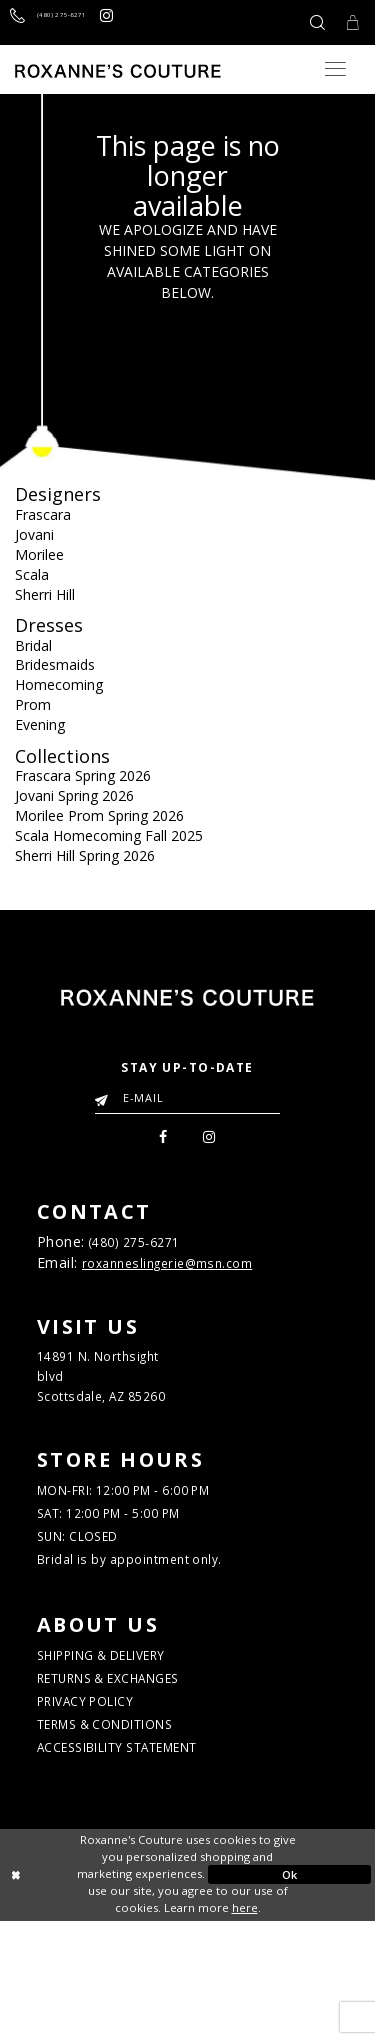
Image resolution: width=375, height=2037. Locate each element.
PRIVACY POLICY (100, 1802)
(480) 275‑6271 (148, 1251)
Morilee (39, 554)
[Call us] (71, 22)
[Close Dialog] (85, 1990)
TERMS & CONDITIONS (124, 1831)
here (245, 2023)
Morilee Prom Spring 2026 (99, 815)
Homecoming (59, 684)
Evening (40, 724)
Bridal (33, 645)
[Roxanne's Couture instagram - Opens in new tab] (156, 22)
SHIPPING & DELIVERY (123, 1743)
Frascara (43, 514)
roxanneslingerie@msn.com (184, 1276)
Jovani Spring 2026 (74, 795)
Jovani (34, 534)
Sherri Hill (45, 594)
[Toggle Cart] (348, 22)
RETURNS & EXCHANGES (130, 1772)
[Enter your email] (187, 1098)
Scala (32, 574)
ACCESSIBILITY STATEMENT (142, 1861)
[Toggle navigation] (335, 69)
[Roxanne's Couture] (118, 71)
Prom (33, 704)
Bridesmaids (55, 664)
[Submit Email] (105, 1094)
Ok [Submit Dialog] (290, 1990)
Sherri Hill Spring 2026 (85, 855)
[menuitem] (159, 1140)
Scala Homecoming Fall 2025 (109, 835)
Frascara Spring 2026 (83, 775)
